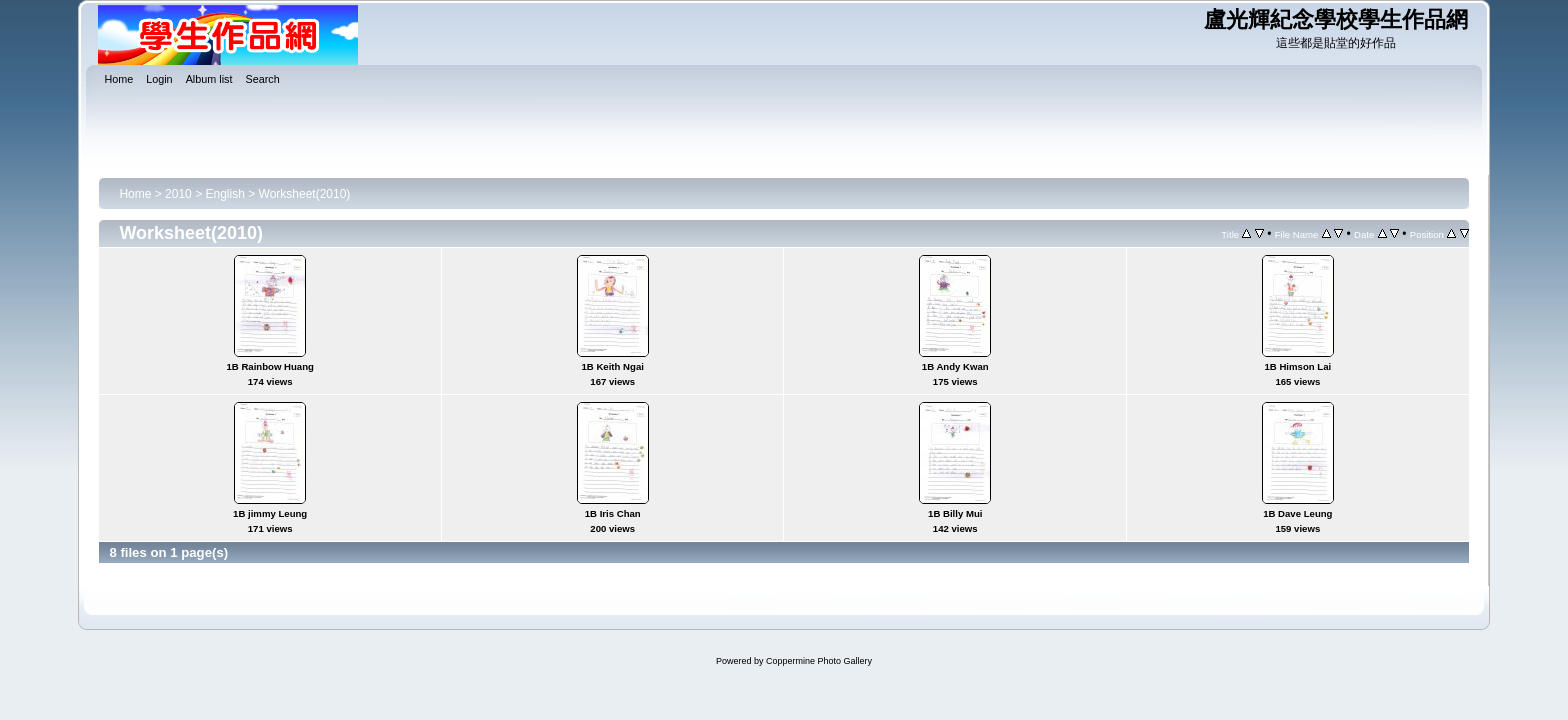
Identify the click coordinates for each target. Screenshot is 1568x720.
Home (135, 194)
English (224, 194)
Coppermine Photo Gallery (819, 661)
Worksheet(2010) (305, 194)
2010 (178, 194)
